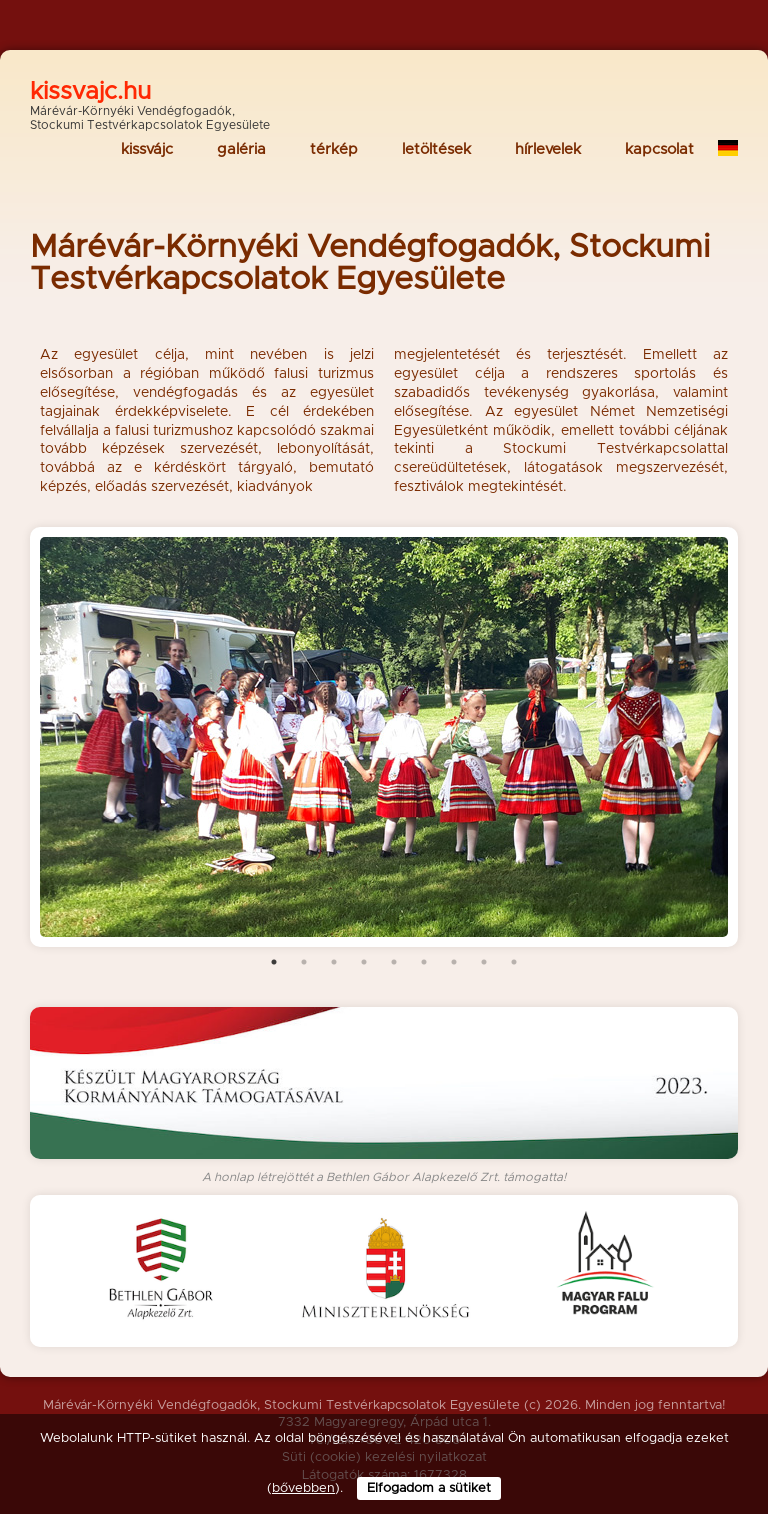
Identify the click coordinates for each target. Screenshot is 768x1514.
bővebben (303, 1488)
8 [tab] (484, 962)
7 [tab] (454, 962)
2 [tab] (304, 962)
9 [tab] (514, 962)
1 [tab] (274, 962)
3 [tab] (334, 962)
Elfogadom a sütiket (429, 1488)
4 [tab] (364, 962)
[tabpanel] (384, 737)
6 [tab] (424, 962)
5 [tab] (394, 962)
